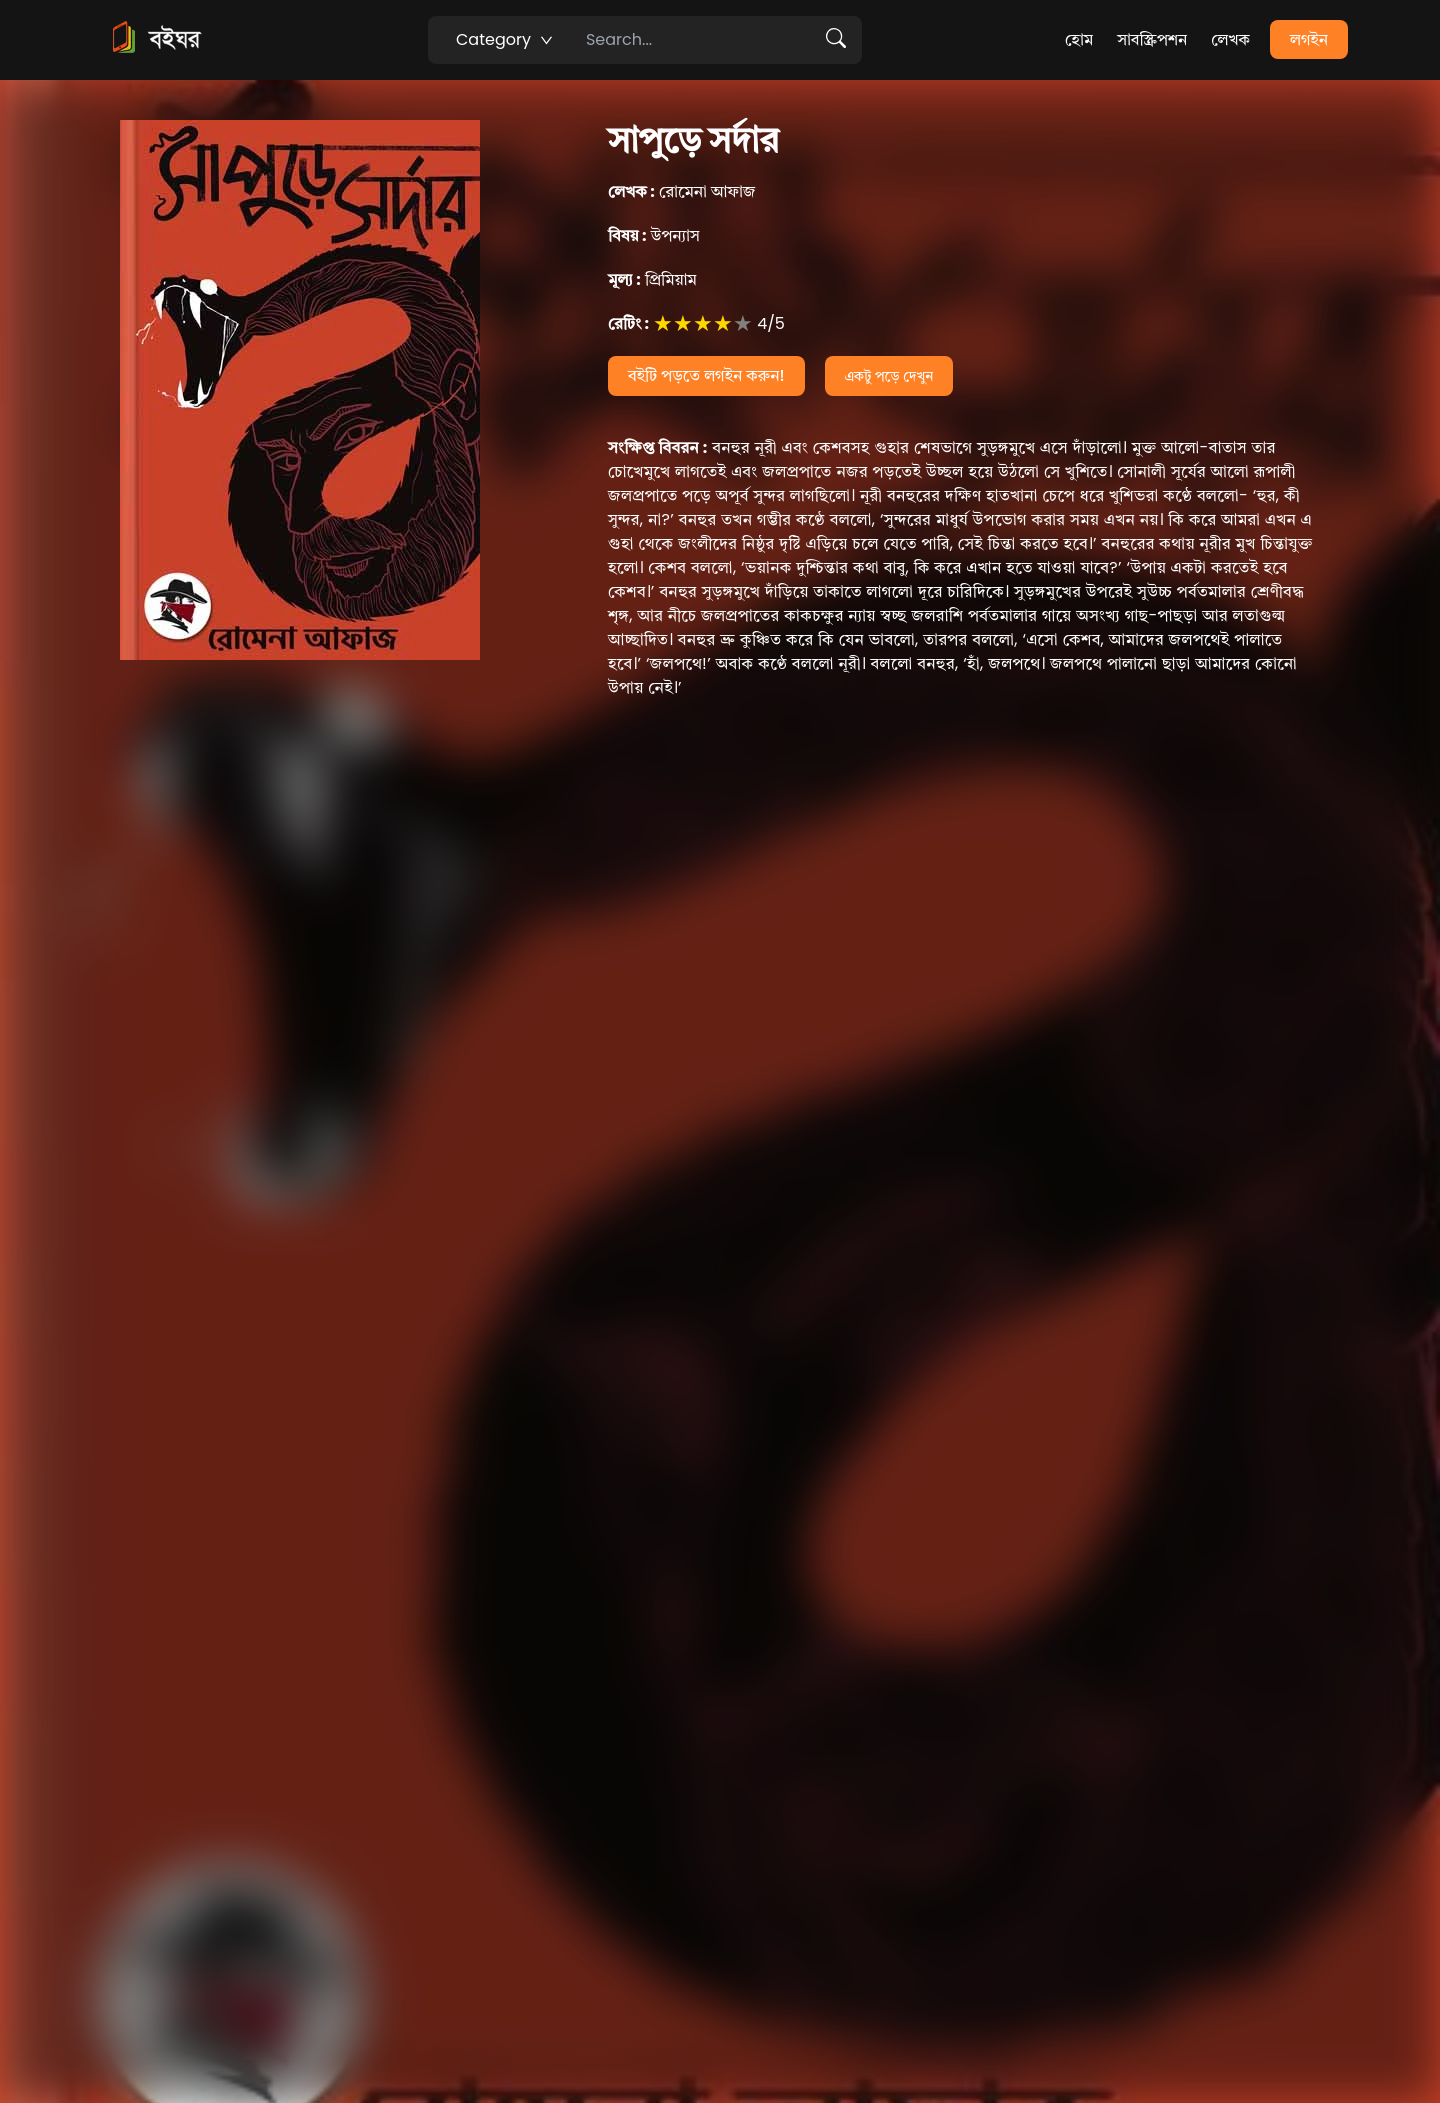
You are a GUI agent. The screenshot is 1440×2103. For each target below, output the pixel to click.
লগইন (1309, 39)
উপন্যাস (654, 235)
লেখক (1230, 39)
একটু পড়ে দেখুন (889, 376)
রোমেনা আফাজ (682, 191)
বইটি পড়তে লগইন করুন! (706, 375)
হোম (1079, 39)
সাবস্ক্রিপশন (1152, 39)
